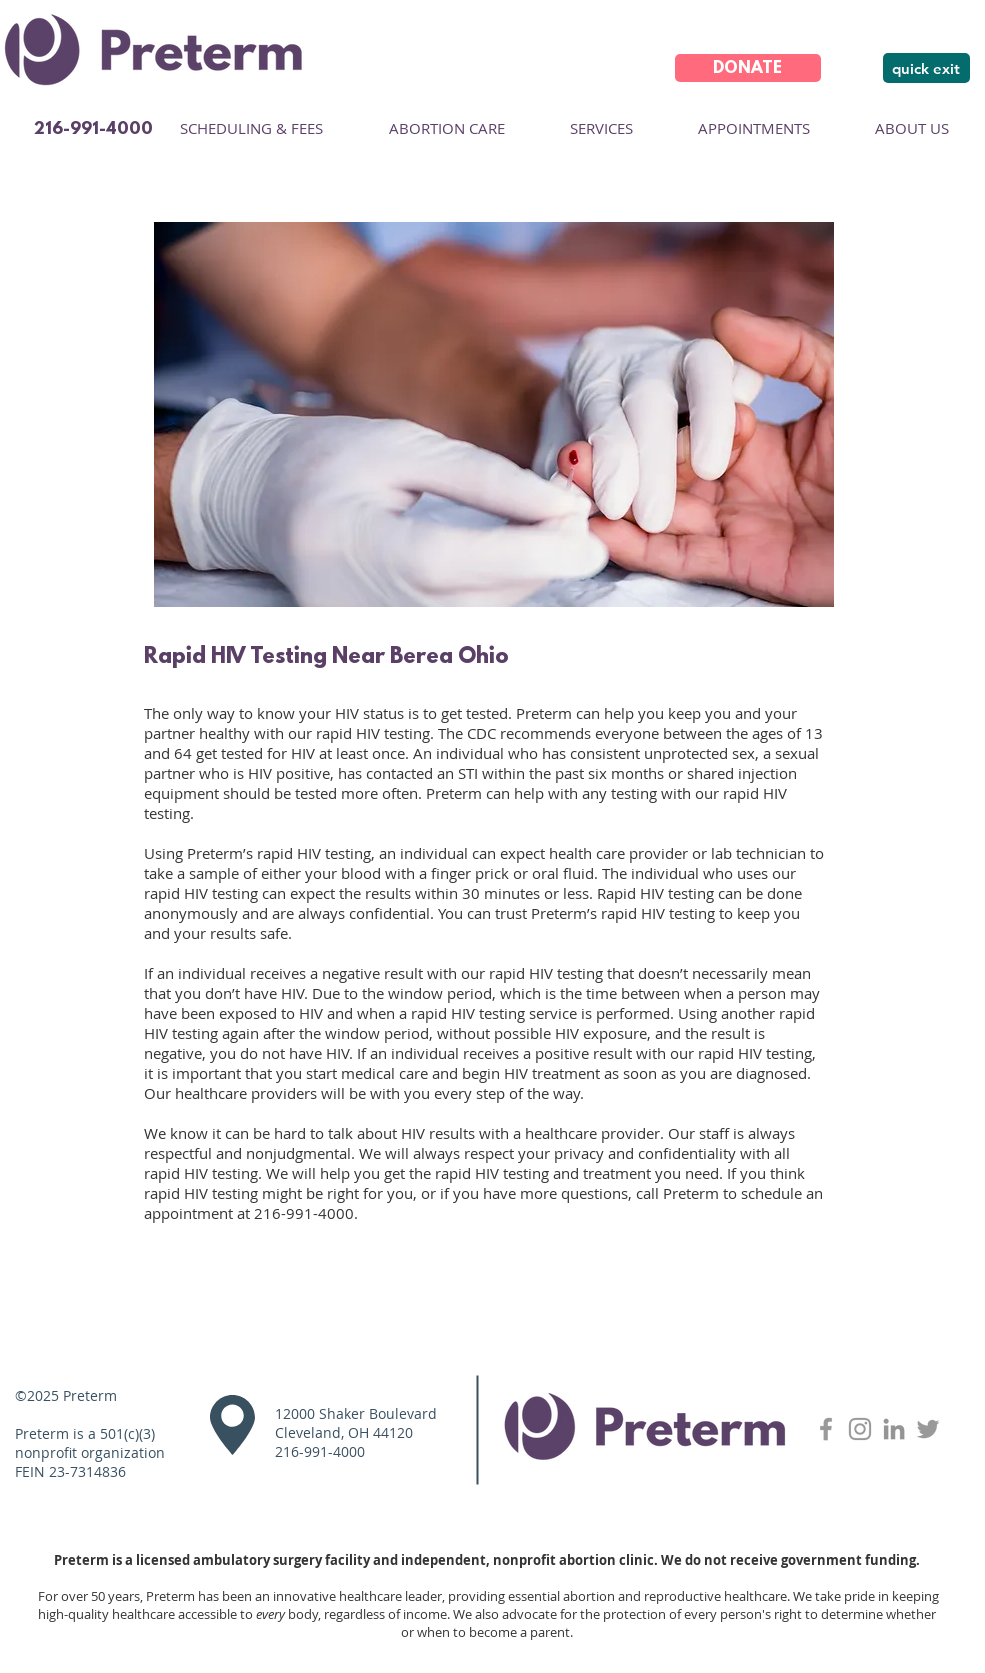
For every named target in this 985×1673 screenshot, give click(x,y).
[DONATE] (748, 68)
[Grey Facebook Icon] (826, 1429)
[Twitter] (928, 1429)
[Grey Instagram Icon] (860, 1429)
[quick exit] (926, 68)
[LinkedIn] (894, 1429)
